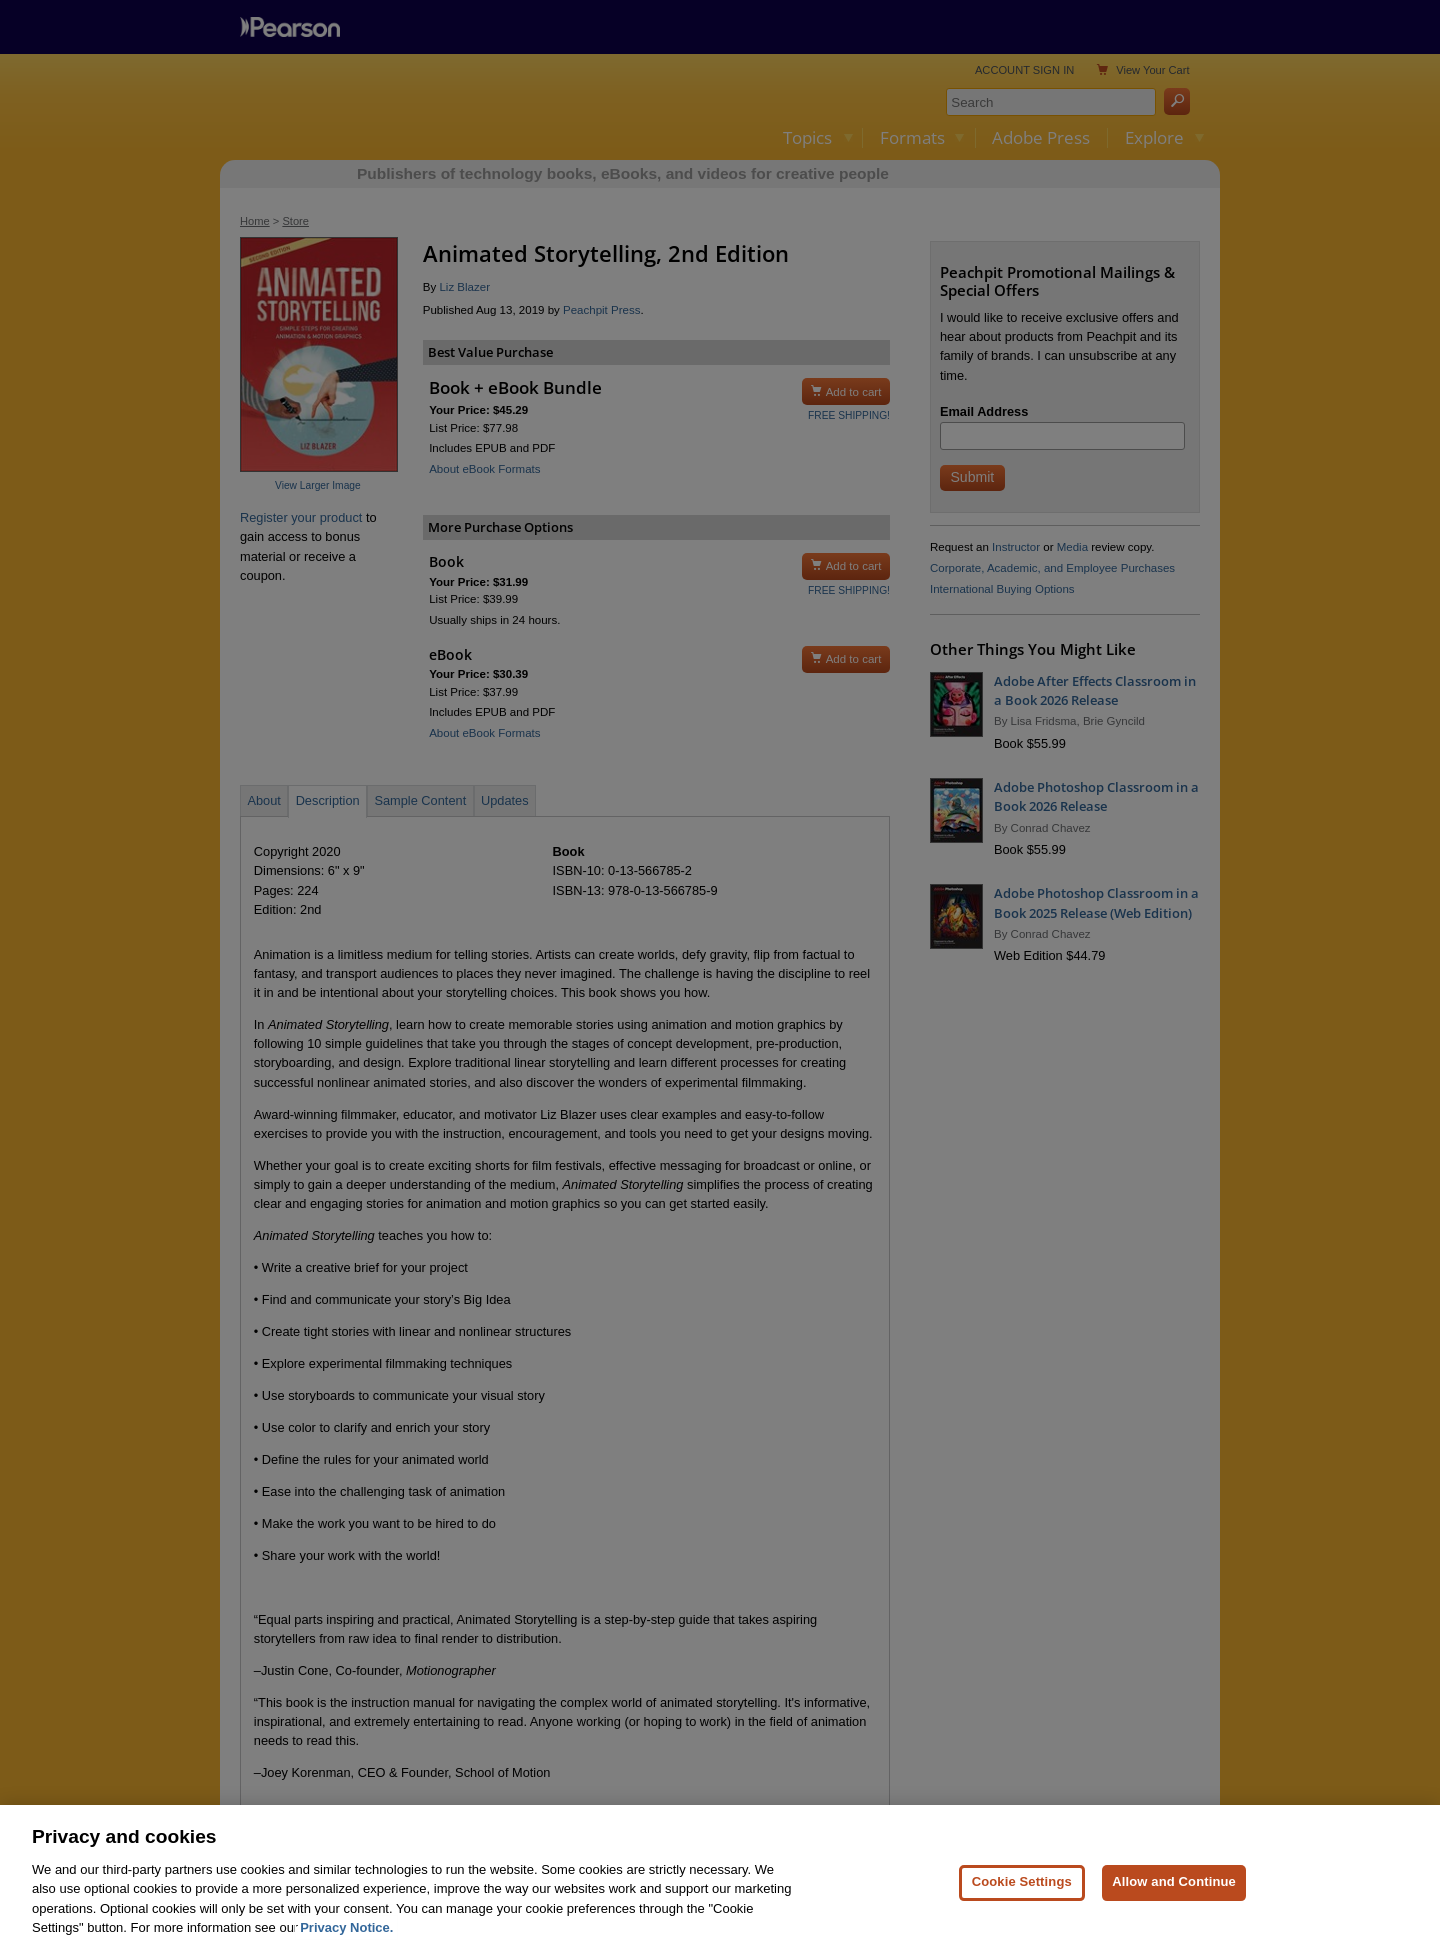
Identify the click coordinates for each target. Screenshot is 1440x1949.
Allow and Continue (1174, 1891)
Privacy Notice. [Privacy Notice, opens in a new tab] (346, 1937)
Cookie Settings (1022, 1891)
